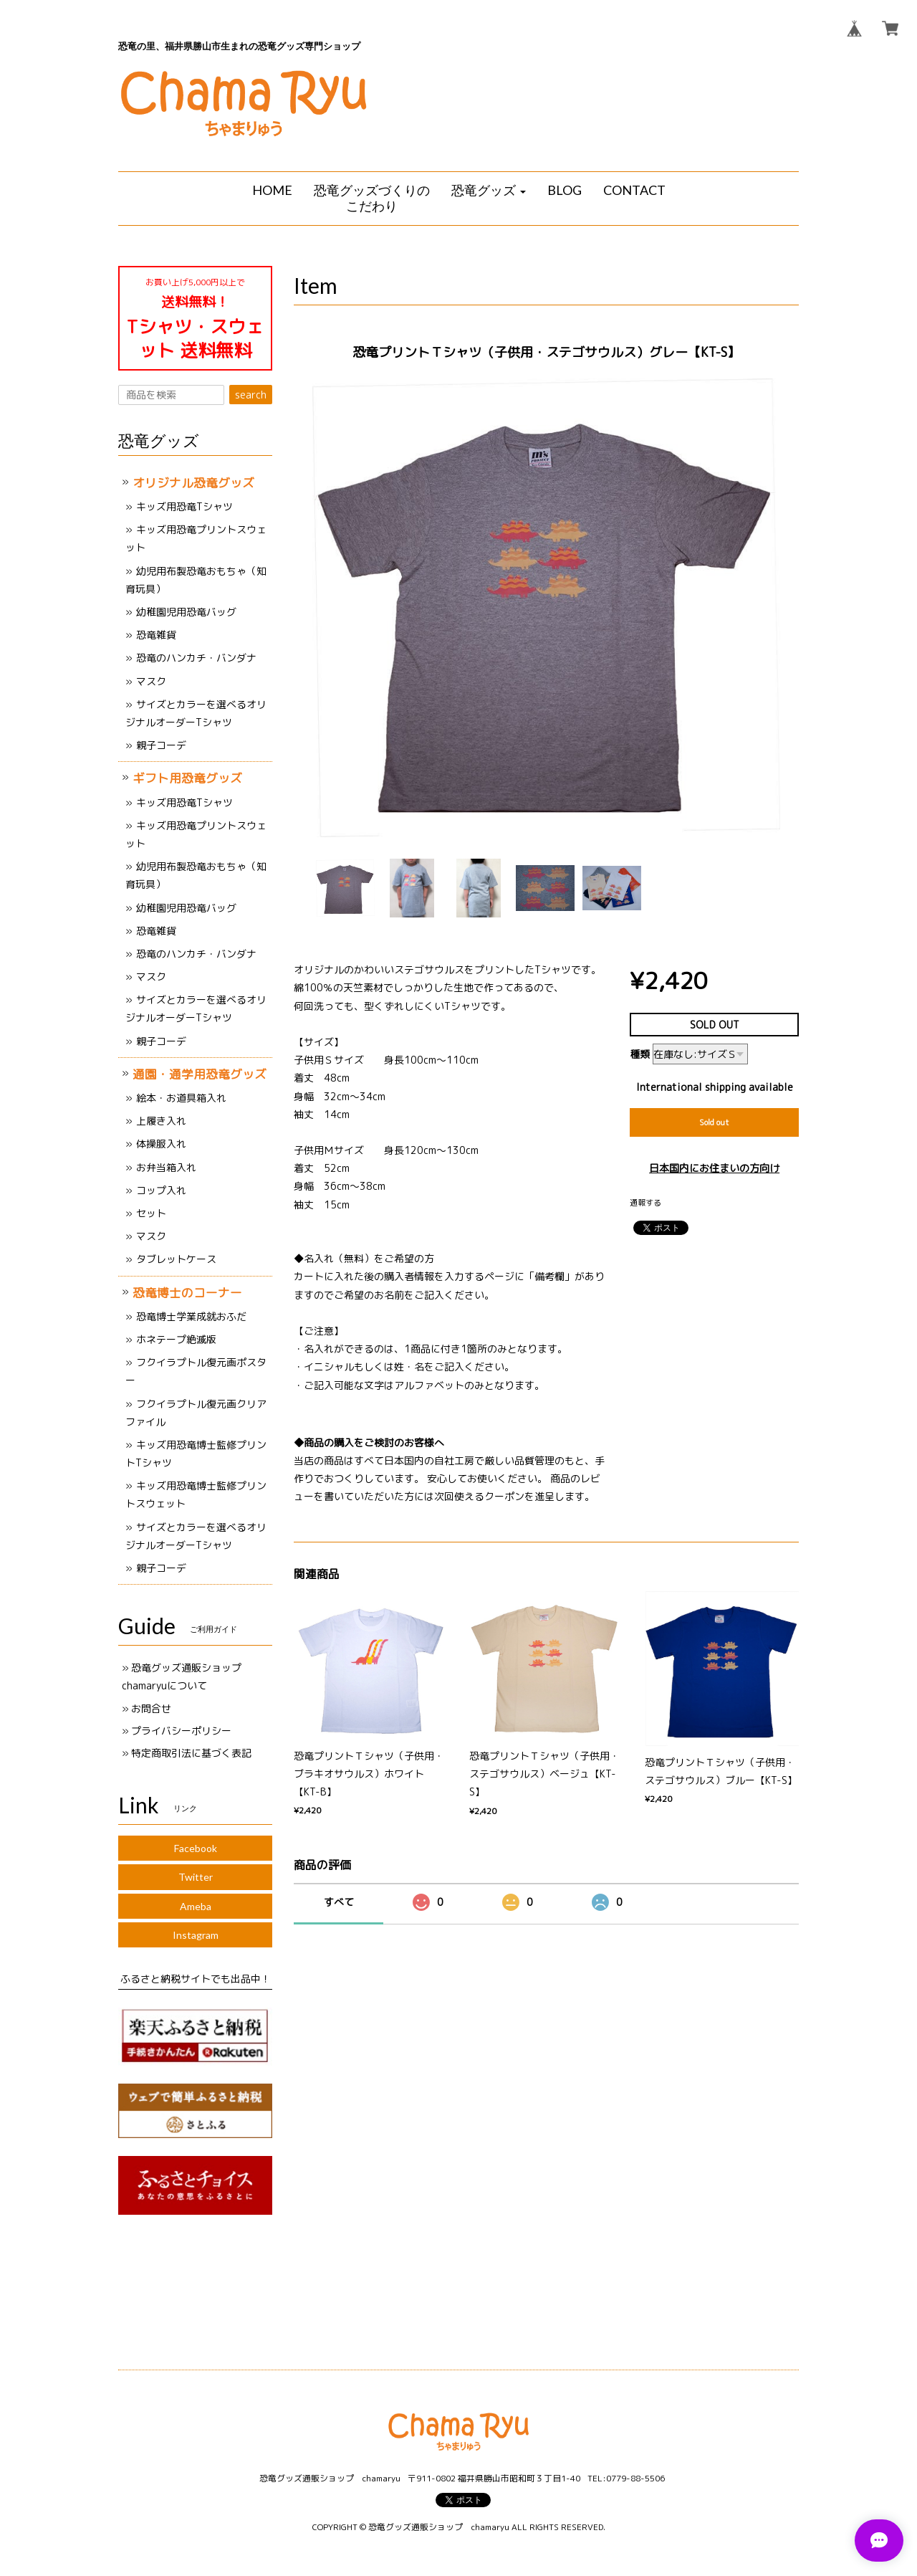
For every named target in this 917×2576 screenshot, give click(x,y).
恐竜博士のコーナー (187, 1292)
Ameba (195, 1906)
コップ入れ (161, 1190)
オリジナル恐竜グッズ (193, 482)
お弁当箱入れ (166, 1167)
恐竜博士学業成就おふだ (191, 1316)
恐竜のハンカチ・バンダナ (196, 657)
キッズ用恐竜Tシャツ (184, 506)
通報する (645, 1202)
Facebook (195, 1848)
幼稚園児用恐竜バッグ (186, 612)
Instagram (196, 1935)
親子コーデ (161, 745)
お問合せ (151, 1708)
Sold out (714, 1122)
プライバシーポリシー (181, 1730)
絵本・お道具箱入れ (181, 1098)
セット (151, 1213)
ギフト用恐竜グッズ (187, 778)
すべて (339, 1902)
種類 (640, 1054)
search (251, 394)
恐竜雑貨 (156, 634)
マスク (151, 681)
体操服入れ (161, 1143)
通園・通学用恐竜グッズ (200, 1074)
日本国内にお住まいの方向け (714, 1168)
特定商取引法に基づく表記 (191, 1753)
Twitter (195, 1877)
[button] (489, 190)
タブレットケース (176, 1259)
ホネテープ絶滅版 (176, 1339)
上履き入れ (161, 1120)
